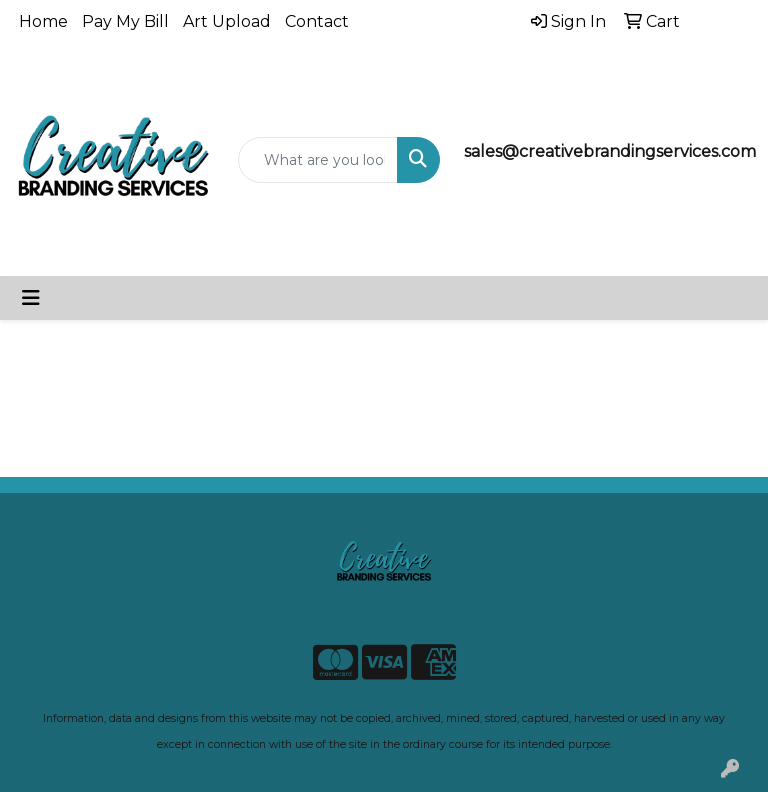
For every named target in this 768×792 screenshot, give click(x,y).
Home (43, 21)
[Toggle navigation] (31, 298)
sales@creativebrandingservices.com (610, 151)
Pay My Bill (125, 21)
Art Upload (227, 21)
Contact (317, 21)
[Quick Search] (318, 160)
